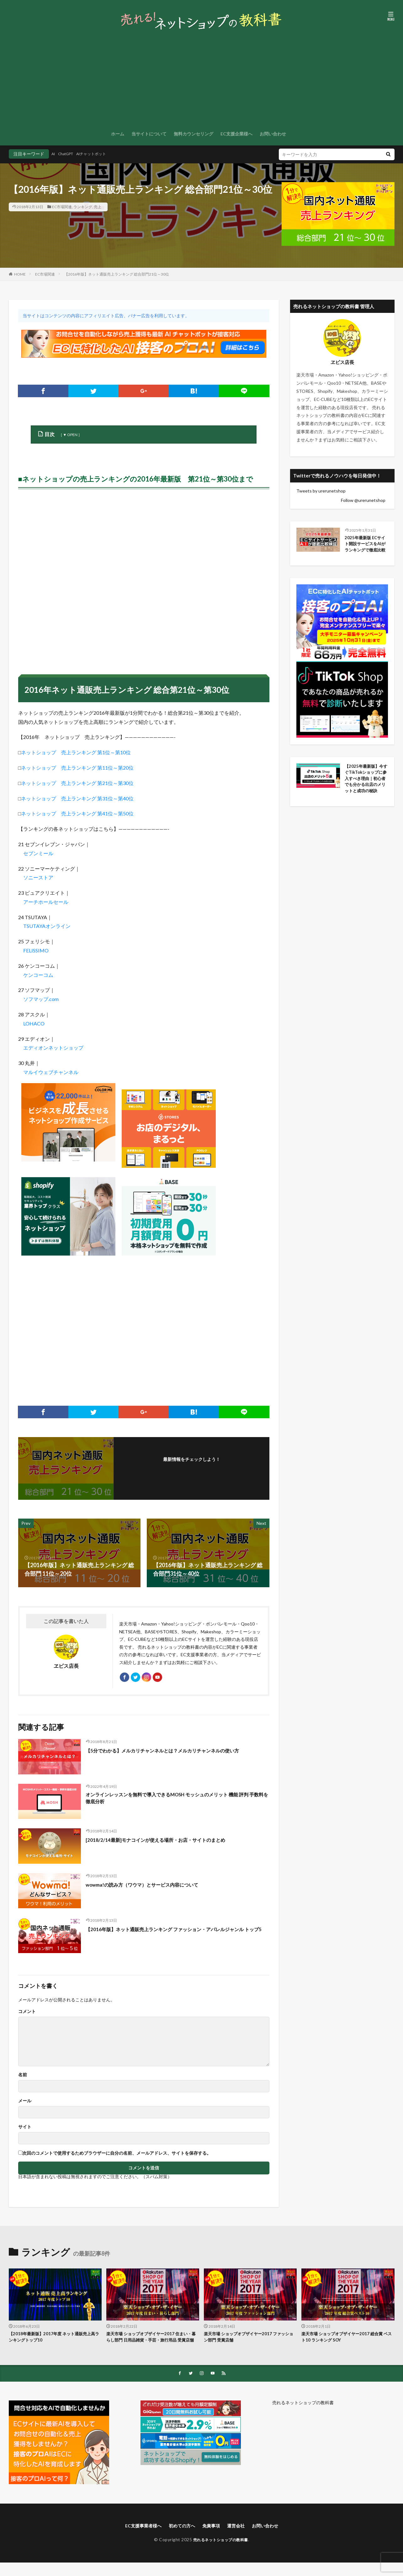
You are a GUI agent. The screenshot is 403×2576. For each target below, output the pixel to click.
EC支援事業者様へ (137, 2539)
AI (53, 153)
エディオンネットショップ (53, 1048)
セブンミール (38, 853)
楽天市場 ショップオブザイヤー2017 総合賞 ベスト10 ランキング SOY (345, 2341)
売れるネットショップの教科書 (303, 2415)
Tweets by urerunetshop (321, 490)
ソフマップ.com (41, 999)
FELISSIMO (36, 950)
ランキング (82, 206)
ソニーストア (38, 877)
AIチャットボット (99, 153)
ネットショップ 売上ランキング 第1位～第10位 (76, 752)
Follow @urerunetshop (363, 500)
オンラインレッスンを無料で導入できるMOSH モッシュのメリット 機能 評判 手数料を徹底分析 (177, 1802)
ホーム (117, 133)
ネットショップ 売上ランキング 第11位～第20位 (77, 768)
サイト (24, 2130)
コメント (27, 2014)
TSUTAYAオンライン (47, 926)
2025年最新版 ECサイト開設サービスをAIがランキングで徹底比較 (366, 548)
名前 (22, 2078)
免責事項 (212, 2539)
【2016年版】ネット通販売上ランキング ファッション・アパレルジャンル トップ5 (177, 1936)
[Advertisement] (201, 80)
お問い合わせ (273, 133)
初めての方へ (180, 2539)
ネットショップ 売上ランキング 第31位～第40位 (77, 798)
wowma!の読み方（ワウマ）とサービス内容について (153, 1887)
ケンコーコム (38, 975)
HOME (20, 274)
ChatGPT (68, 153)
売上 (97, 206)
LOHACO (34, 1023)
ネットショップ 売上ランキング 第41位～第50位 (77, 813)
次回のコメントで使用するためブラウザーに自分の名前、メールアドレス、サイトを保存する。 (116, 2156)
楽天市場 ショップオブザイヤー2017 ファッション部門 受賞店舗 (248, 2341)
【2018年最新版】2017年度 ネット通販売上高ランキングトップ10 (53, 2341)
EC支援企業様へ (236, 133)
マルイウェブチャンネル (50, 1072)
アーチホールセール (45, 902)
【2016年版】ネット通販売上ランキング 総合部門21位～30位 (116, 274)
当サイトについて (149, 133)
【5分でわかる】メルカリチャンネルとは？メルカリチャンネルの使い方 (177, 1753)
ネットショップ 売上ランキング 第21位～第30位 (77, 783)
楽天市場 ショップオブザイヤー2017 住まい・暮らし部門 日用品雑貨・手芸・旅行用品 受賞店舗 (151, 2344)
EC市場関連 (62, 206)
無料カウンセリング (193, 133)
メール (24, 2104)
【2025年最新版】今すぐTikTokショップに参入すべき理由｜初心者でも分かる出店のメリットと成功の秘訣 (366, 789)
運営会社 (240, 2539)
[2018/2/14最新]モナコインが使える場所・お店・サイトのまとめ (168, 1842)
